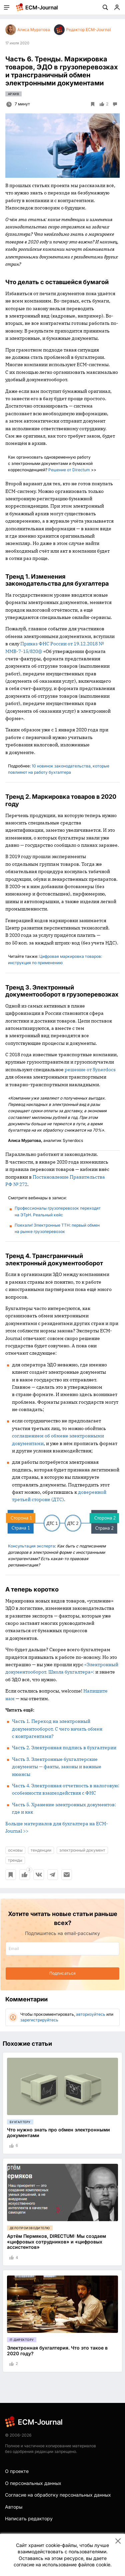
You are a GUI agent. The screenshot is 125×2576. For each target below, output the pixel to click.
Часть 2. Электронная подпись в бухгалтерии (64, 1748)
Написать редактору (29, 2518)
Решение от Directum (69, 469)
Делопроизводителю (30, 2228)
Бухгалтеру (20, 2122)
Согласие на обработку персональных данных (58, 2495)
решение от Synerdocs (90, 1070)
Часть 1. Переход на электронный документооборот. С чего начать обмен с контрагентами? (57, 1728)
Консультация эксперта (31, 1545)
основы (15, 1850)
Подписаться (62, 1973)
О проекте (17, 2471)
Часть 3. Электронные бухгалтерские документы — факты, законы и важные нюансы (56, 1766)
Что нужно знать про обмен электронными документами (58, 2132)
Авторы (13, 2507)
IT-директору (22, 2340)
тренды (15, 1860)
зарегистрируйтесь (39, 2019)
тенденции (41, 1850)
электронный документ (82, 1850)
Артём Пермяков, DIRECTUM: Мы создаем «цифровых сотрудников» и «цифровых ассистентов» (56, 2241)
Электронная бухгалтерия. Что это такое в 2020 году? (57, 2350)
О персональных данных (33, 2483)
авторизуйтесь (90, 2014)
